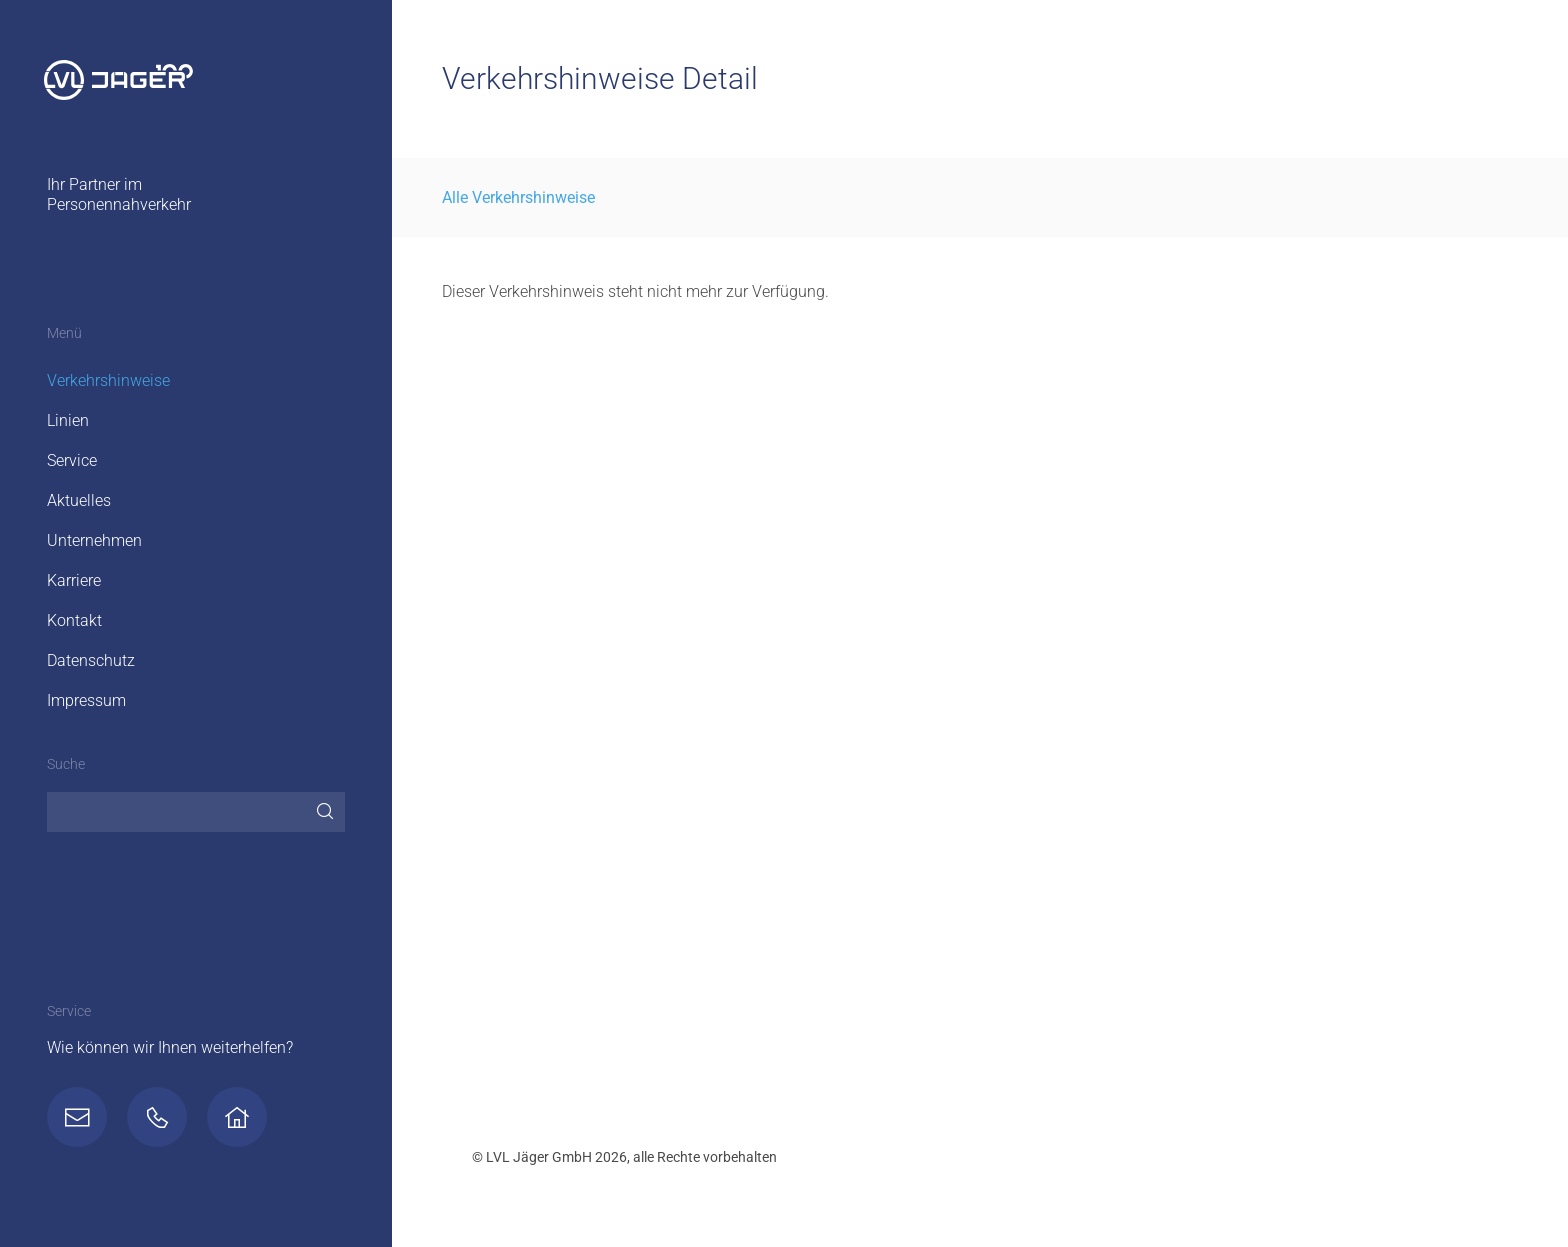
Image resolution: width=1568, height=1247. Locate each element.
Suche (66, 764)
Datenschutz (91, 660)
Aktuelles (79, 500)
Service (72, 460)
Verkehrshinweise (108, 380)
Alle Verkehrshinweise (518, 197)
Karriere (74, 580)
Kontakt (74, 620)
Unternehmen (94, 540)
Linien (68, 420)
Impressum (86, 700)
